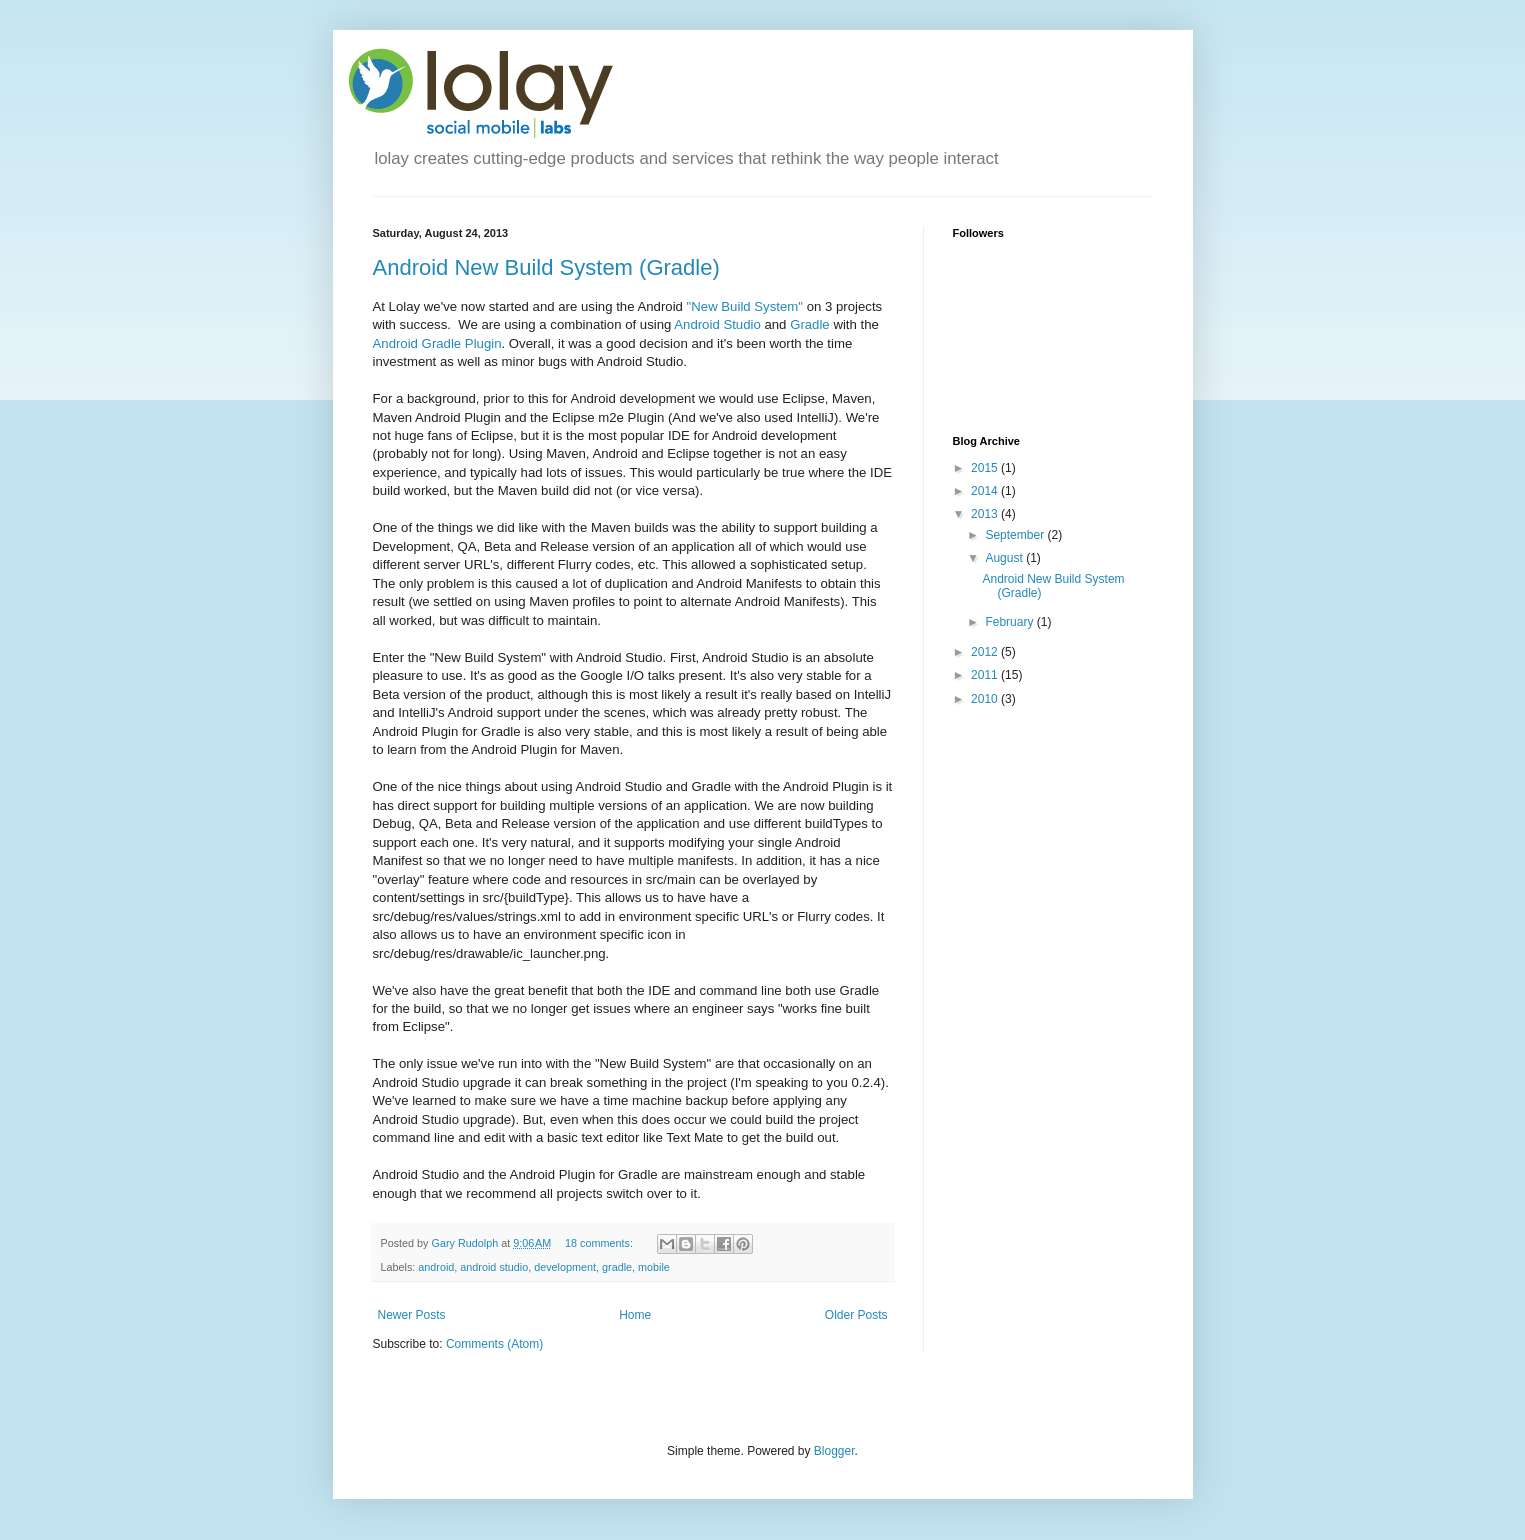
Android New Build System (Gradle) (546, 267)
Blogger (834, 1451)
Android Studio (717, 324)
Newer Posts (412, 1315)
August (1005, 558)
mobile (654, 1267)
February (1010, 622)
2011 (986, 675)
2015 (986, 468)
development (565, 1267)
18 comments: (600, 1243)
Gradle (810, 324)
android (436, 1267)
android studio (494, 1267)
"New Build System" (745, 306)
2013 (986, 514)
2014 (986, 491)
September (1016, 535)
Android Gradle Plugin (437, 343)
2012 (986, 652)
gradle (617, 1267)
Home (635, 1315)
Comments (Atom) (494, 1344)
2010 (986, 699)
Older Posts (856, 1315)
